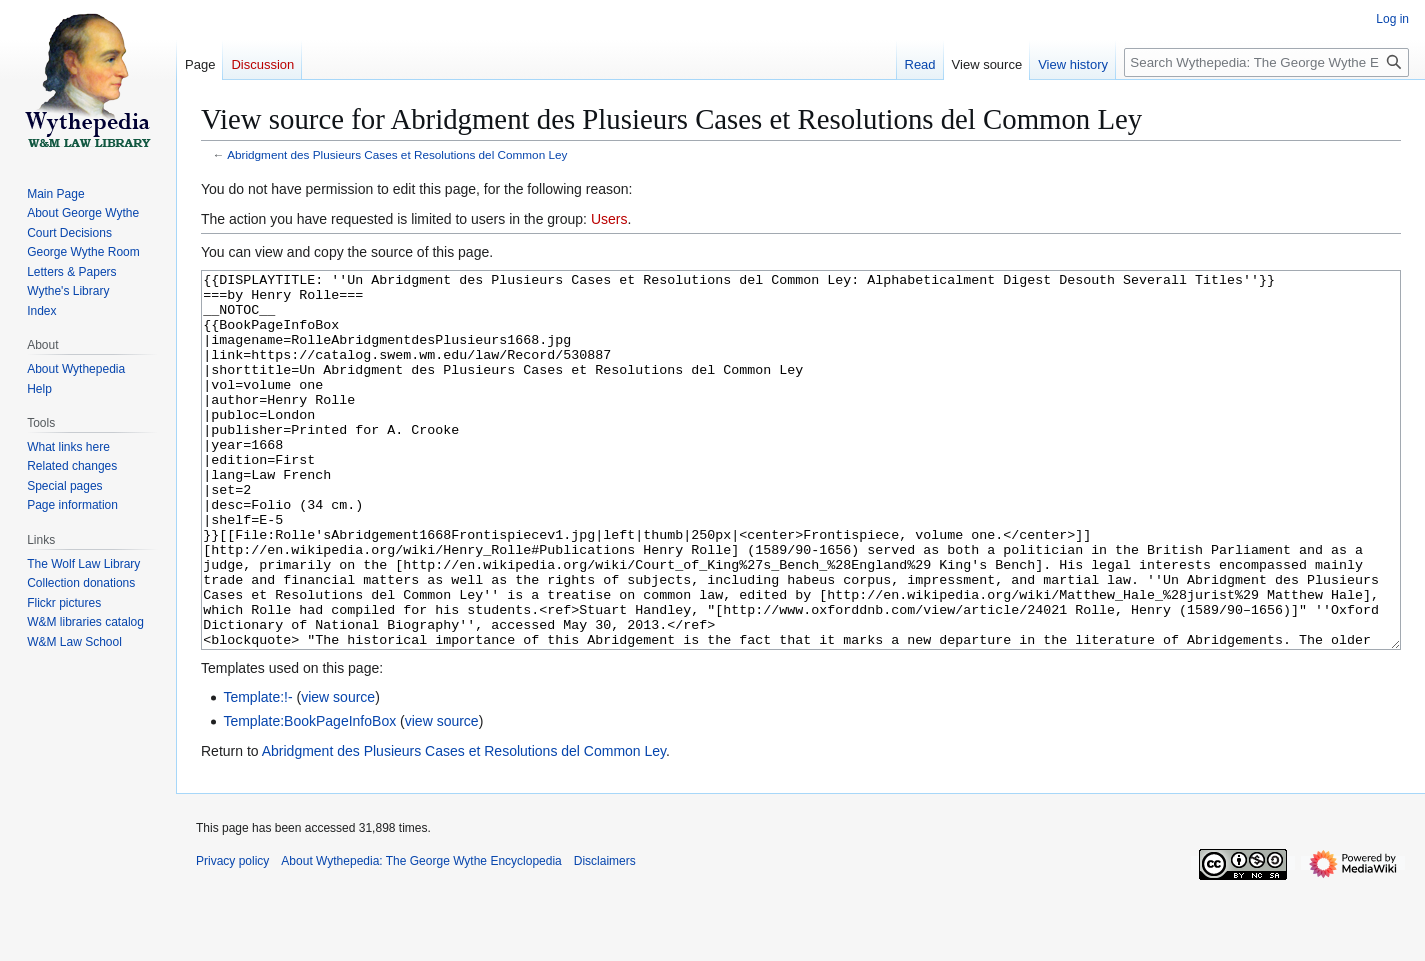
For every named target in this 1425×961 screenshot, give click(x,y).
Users (609, 219)
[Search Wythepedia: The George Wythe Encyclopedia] (1266, 62)
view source (338, 772)
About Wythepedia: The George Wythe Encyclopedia (421, 936)
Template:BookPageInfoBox (309, 796)
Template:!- (257, 772)
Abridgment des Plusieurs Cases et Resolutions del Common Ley (397, 154)
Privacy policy (232, 936)
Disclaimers (605, 936)
